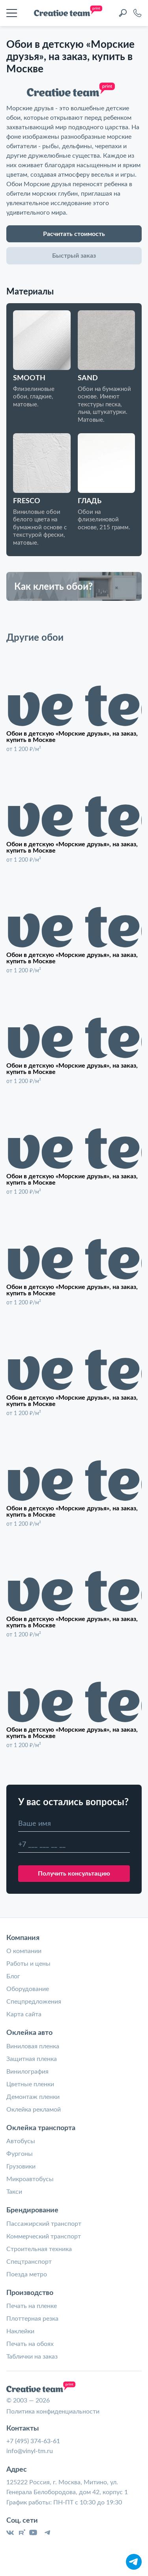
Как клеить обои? (53, 586)
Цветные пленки (30, 2083)
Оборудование (27, 1988)
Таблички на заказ (32, 2356)
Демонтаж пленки (33, 2096)
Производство (29, 2292)
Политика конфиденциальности (52, 2411)
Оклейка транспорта (40, 2127)
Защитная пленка (31, 2058)
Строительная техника (39, 2248)
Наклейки (20, 2330)
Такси (14, 2191)
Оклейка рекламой (33, 2109)
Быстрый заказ (74, 255)
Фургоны (19, 2153)
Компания (22, 1937)
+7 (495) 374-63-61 (33, 2440)
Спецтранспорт (29, 2261)
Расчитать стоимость (74, 233)
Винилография (27, 2071)
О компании (23, 1950)
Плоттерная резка (32, 2318)
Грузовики (21, 2166)
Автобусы (20, 2140)
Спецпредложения (33, 2001)
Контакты (22, 2427)
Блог (13, 1975)
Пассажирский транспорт (43, 2223)
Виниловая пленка (32, 2045)
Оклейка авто (29, 2032)
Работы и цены (28, 1963)
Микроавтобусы (30, 2178)
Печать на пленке (31, 2305)
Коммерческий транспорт (43, 2236)
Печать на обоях (30, 2343)
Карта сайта (23, 2013)
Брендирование (32, 2209)
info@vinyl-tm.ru (29, 2450)
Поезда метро (26, 2273)
